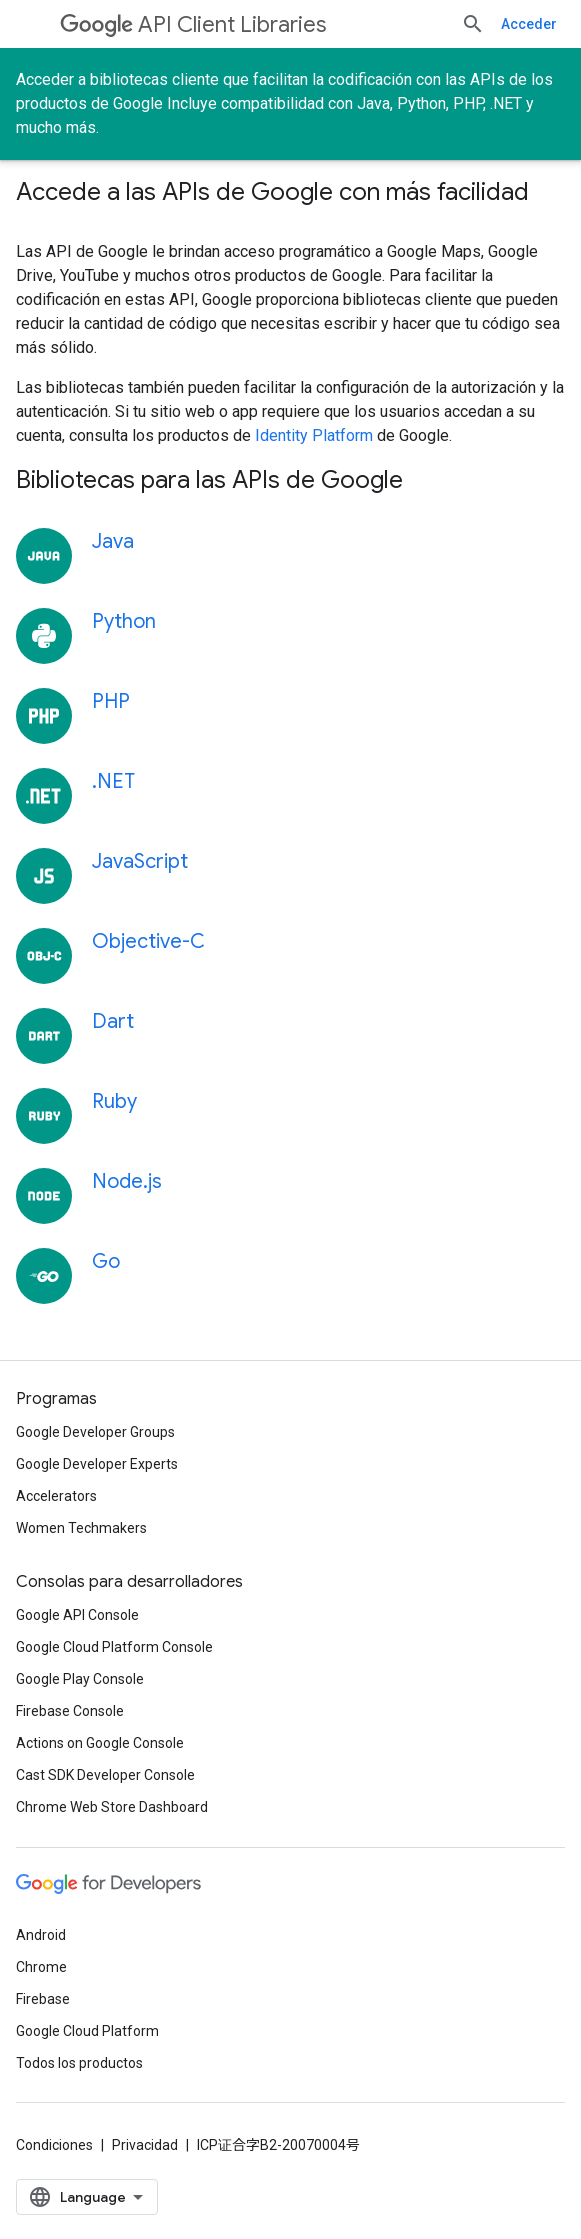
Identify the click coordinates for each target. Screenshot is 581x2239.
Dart (113, 1021)
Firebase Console (70, 1711)
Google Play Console (80, 1679)
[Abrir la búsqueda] (473, 24)
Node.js (127, 1181)
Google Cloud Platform (87, 2031)
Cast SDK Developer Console (105, 1775)
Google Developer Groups (95, 1432)
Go (106, 1261)
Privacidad (145, 2145)
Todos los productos (79, 2063)
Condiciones (54, 2145)
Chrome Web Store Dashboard (112, 1807)
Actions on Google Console (100, 1743)
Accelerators (56, 1496)
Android (41, 1935)
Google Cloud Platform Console (114, 1647)
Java (113, 541)
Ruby (114, 1101)
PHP (111, 701)
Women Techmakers (81, 1528)
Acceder (529, 24)
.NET (113, 781)
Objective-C (148, 941)
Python (124, 621)
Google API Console (77, 1615)
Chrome (41, 1967)
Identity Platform (314, 435)
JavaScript (140, 861)
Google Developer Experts (97, 1464)
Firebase (43, 1999)
